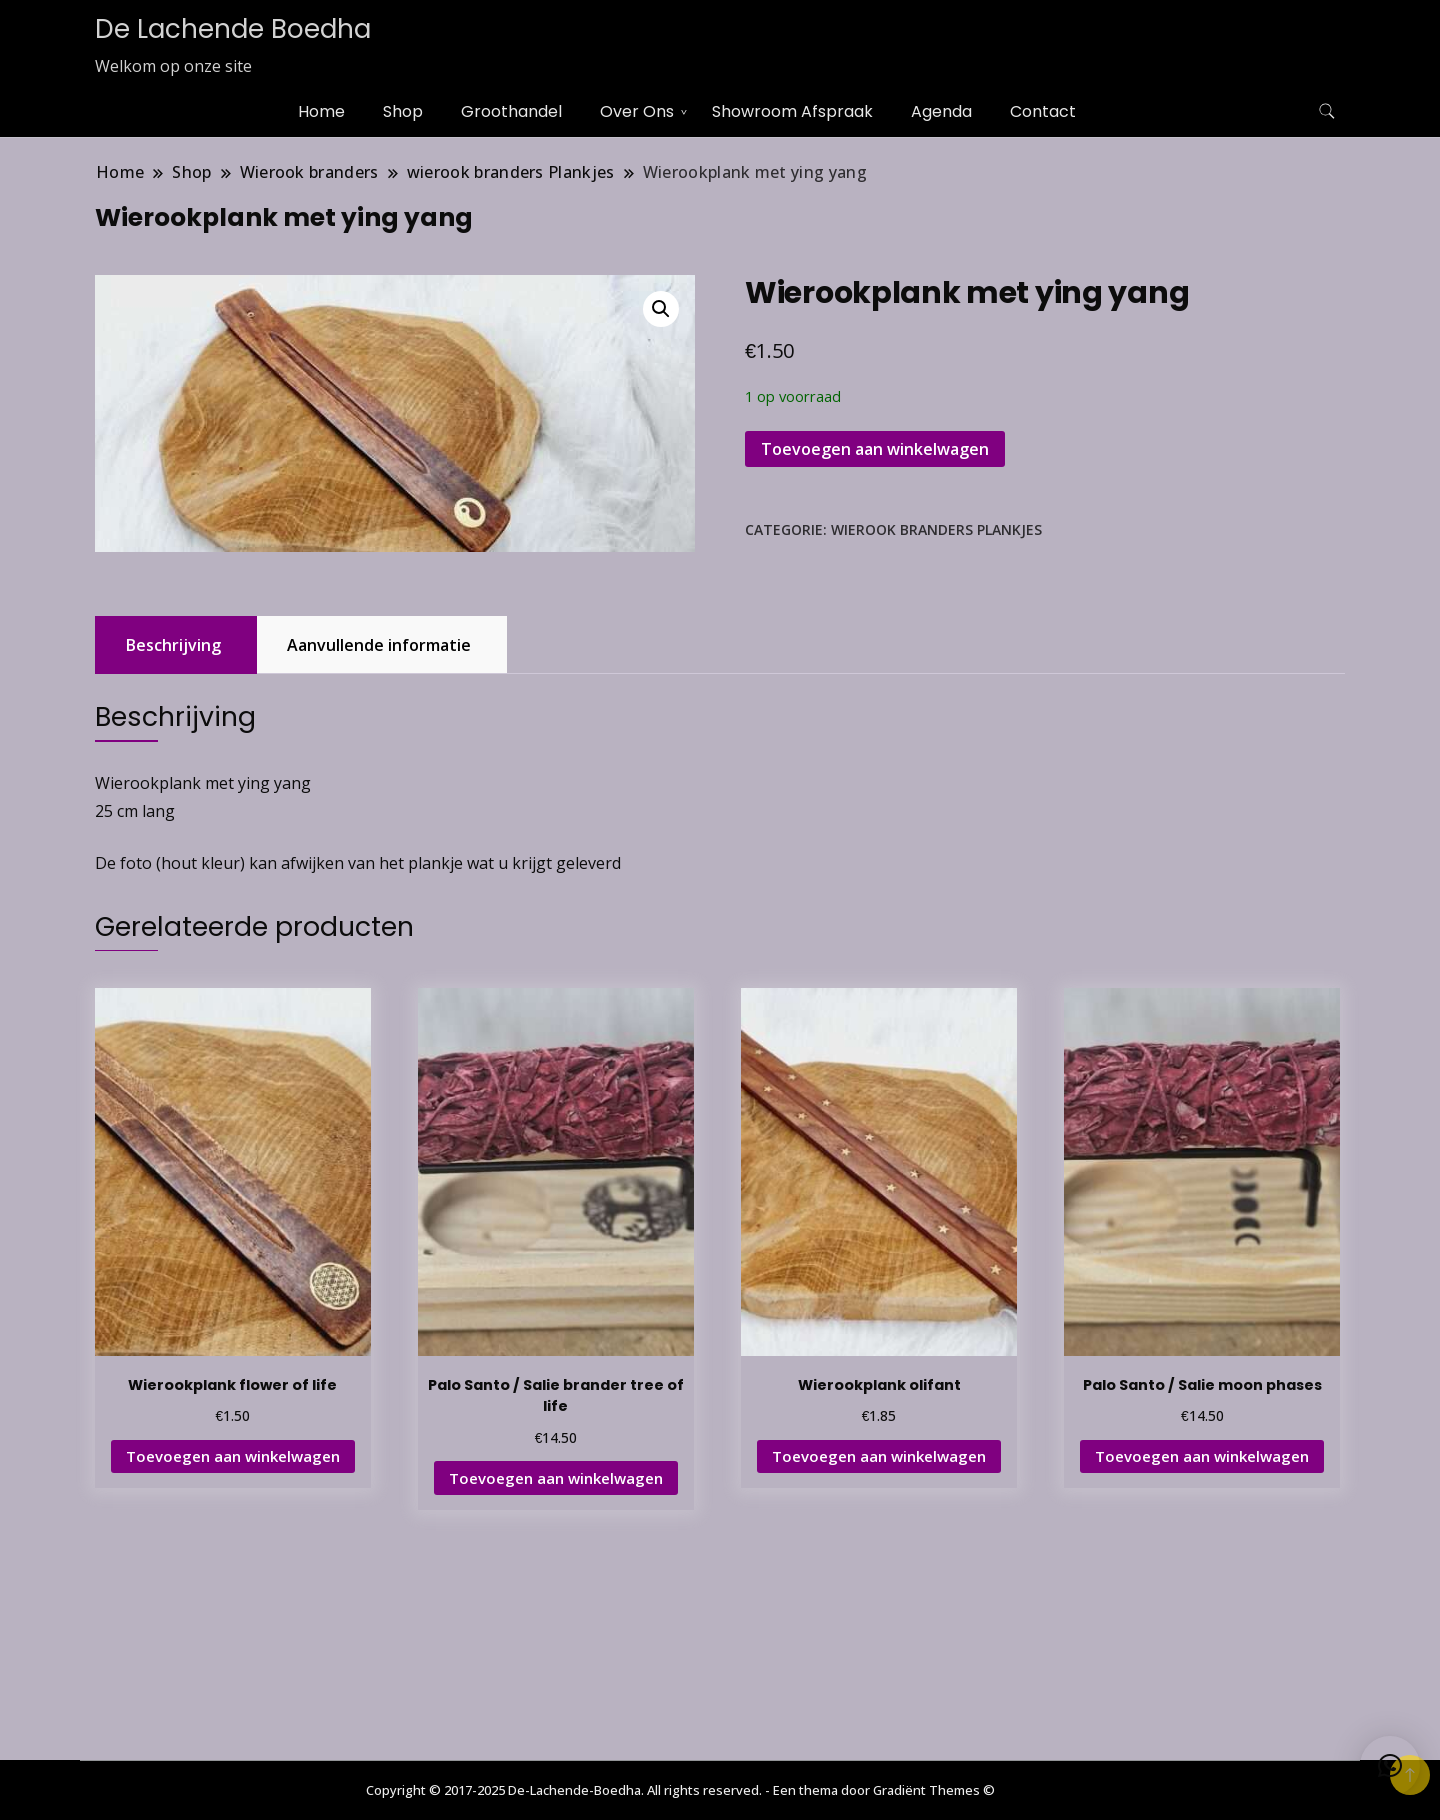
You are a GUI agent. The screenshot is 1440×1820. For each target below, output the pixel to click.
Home (321, 111)
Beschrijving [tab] (173, 645)
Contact (1043, 111)
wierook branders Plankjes (936, 529)
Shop (403, 111)
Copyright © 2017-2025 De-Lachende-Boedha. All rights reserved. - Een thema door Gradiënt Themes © (680, 1790)
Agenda (941, 111)
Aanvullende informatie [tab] (379, 645)
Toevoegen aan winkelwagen (875, 449)
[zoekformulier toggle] (1327, 111)
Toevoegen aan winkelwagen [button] (233, 1456)
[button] (661, 309)
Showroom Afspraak (792, 111)
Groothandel (511, 111)
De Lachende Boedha (233, 29)
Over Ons (637, 111)
